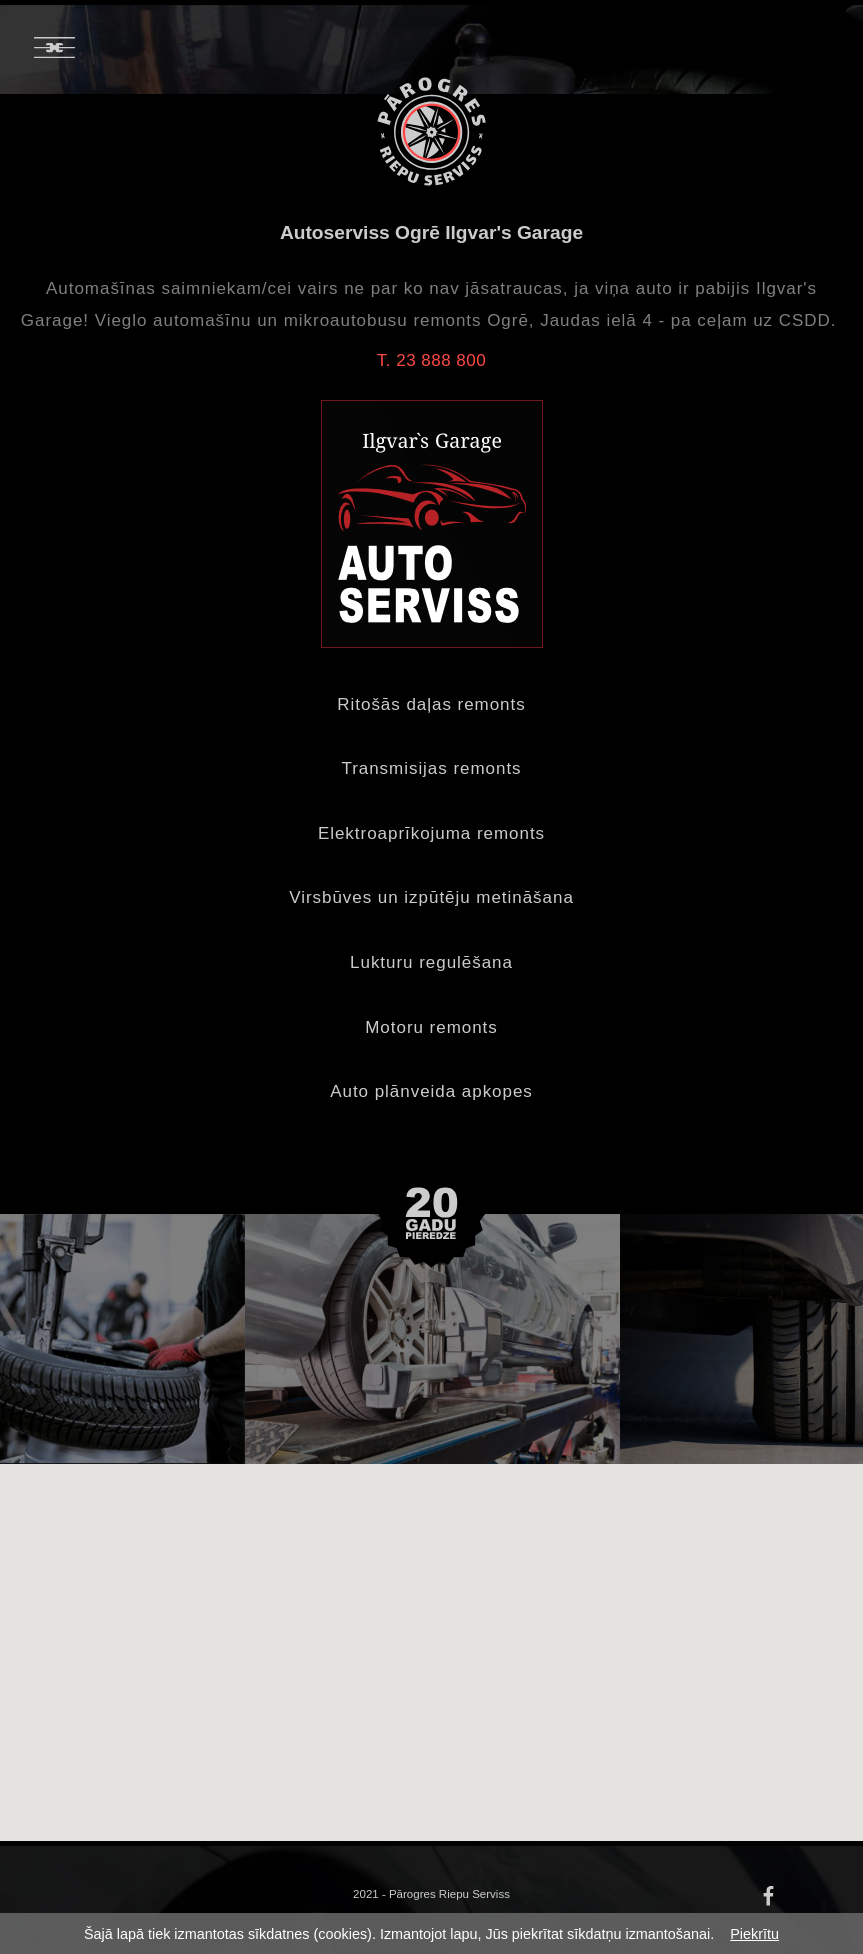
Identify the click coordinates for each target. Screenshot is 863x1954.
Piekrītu (754, 1934)
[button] (476, 1742)
